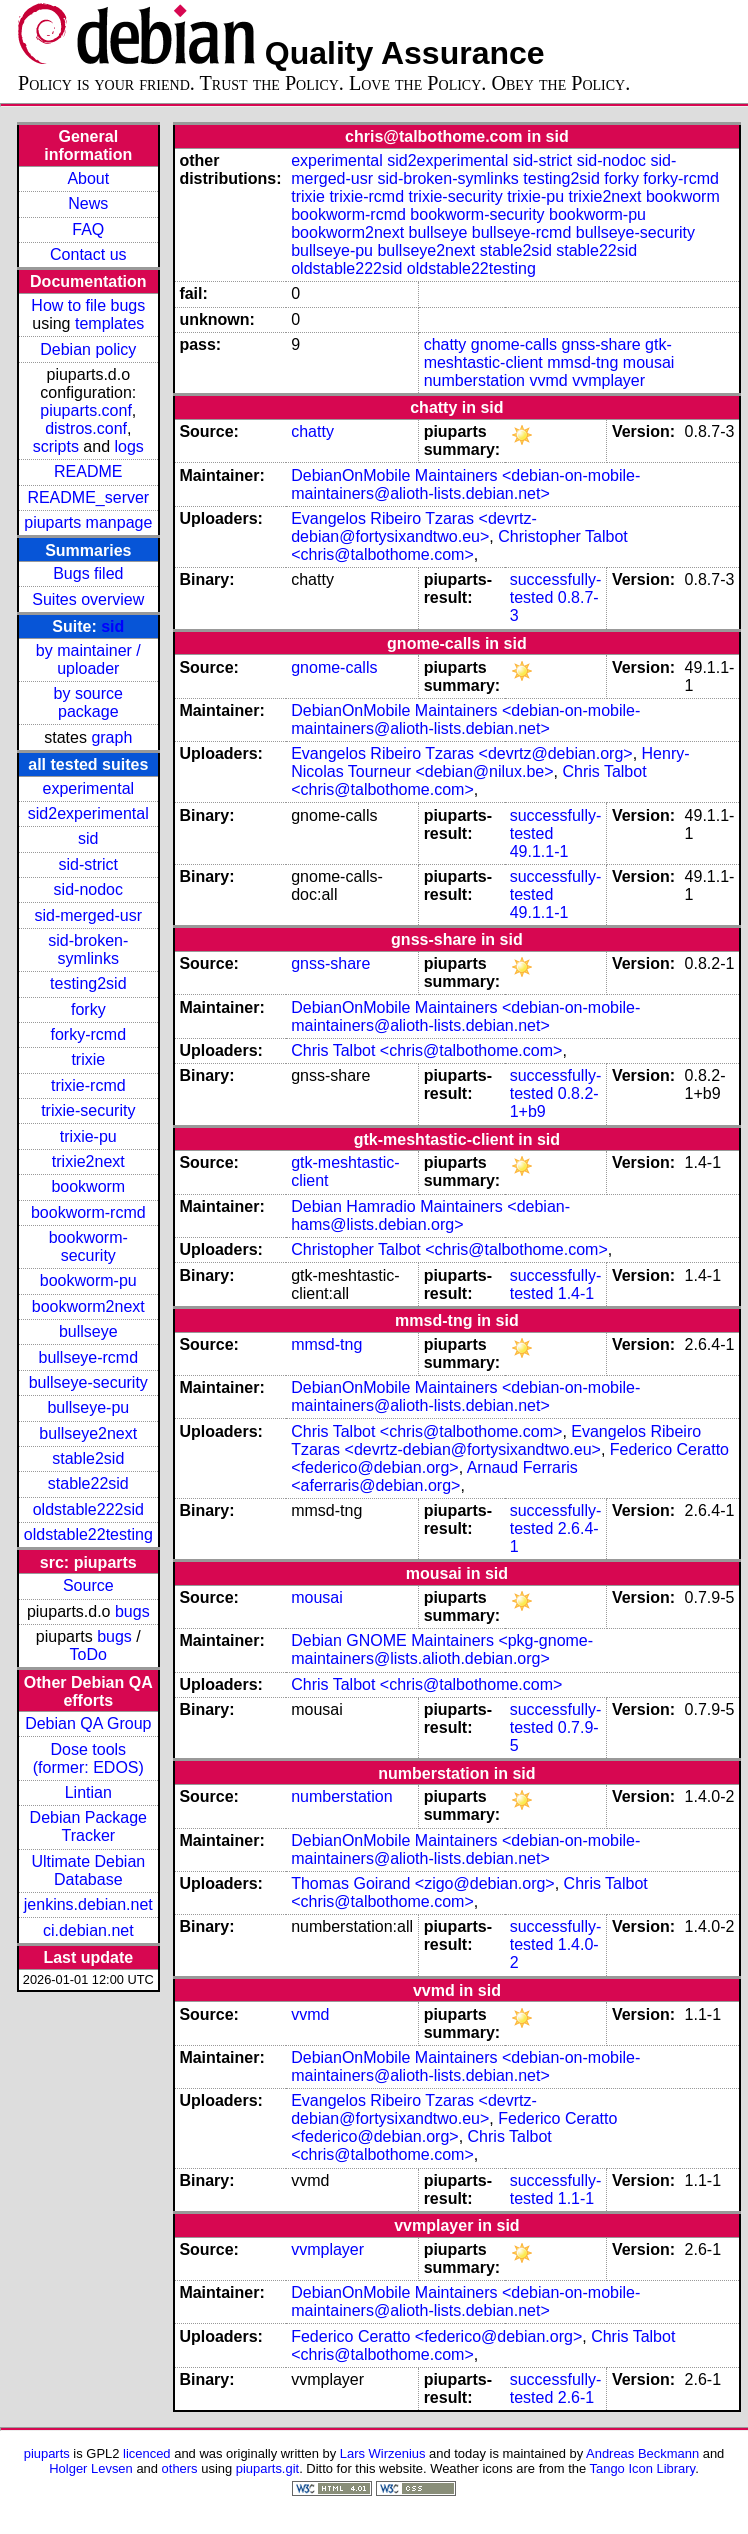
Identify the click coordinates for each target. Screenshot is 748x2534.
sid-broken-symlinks (88, 949)
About (88, 178)
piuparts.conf (86, 410)
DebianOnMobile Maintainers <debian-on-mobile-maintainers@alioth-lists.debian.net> (465, 484)
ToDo (88, 1654)
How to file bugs (88, 305)
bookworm (88, 1186)
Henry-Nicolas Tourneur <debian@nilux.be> (490, 762)
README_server (88, 497)
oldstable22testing (88, 1534)
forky (88, 1009)
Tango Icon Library (643, 2468)
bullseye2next (88, 1433)
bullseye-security (88, 1382)
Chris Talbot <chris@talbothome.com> (468, 780)
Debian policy (88, 349)
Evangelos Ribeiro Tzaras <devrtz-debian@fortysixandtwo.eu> (414, 527)
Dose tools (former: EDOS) (88, 1758)
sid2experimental (88, 813)
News (88, 203)
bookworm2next (88, 1306)
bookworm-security (88, 1246)
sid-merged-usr (88, 915)
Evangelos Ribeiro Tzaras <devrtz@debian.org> (461, 753)
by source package (88, 702)
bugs (132, 1611)
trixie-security (88, 1110)
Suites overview (88, 599)
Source (88, 1585)
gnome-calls (514, 344)
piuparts (47, 2453)
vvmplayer (608, 380)
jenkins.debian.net (88, 1904)
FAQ (88, 229)
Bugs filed (88, 573)
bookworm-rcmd (88, 1212)
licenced (147, 2453)
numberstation (474, 380)
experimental (88, 788)
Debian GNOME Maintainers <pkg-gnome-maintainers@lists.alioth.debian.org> (442, 1649)
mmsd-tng (582, 362)
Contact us (88, 254)
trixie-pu (88, 1136)
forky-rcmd (89, 1034)
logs (129, 446)
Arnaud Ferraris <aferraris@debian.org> (434, 1476)
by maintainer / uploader (88, 659)
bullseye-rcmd (88, 1357)
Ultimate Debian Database (88, 1870)
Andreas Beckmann (642, 2453)
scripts (56, 446)
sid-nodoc (88, 889)
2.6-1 (576, 2397)
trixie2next (88, 1161)
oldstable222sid (88, 1509)
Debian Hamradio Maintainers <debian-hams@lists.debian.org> (430, 1215)
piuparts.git (267, 2468)
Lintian (88, 1792)
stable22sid (88, 1483)
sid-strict (89, 864)
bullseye (88, 1331)
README (88, 471)
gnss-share (600, 344)
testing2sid (88, 983)
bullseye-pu (88, 1407)
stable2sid (88, 1458)
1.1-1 (576, 2198)
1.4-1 (576, 1293)
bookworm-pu (88, 1280)
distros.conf (86, 428)
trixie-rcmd (88, 1085)
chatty (445, 344)
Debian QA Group (88, 1723)
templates (109, 323)
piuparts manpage (88, 522)
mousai (649, 362)
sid (112, 626)
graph (111, 737)
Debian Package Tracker (88, 1826)
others (180, 2468)
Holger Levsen (91, 2468)
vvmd (548, 380)
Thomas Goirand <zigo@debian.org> (423, 1883)
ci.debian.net (88, 1930)
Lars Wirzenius (383, 2453)
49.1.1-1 (539, 851)
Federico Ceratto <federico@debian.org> (454, 2127)
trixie (88, 1059)
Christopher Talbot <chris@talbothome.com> (459, 545)
